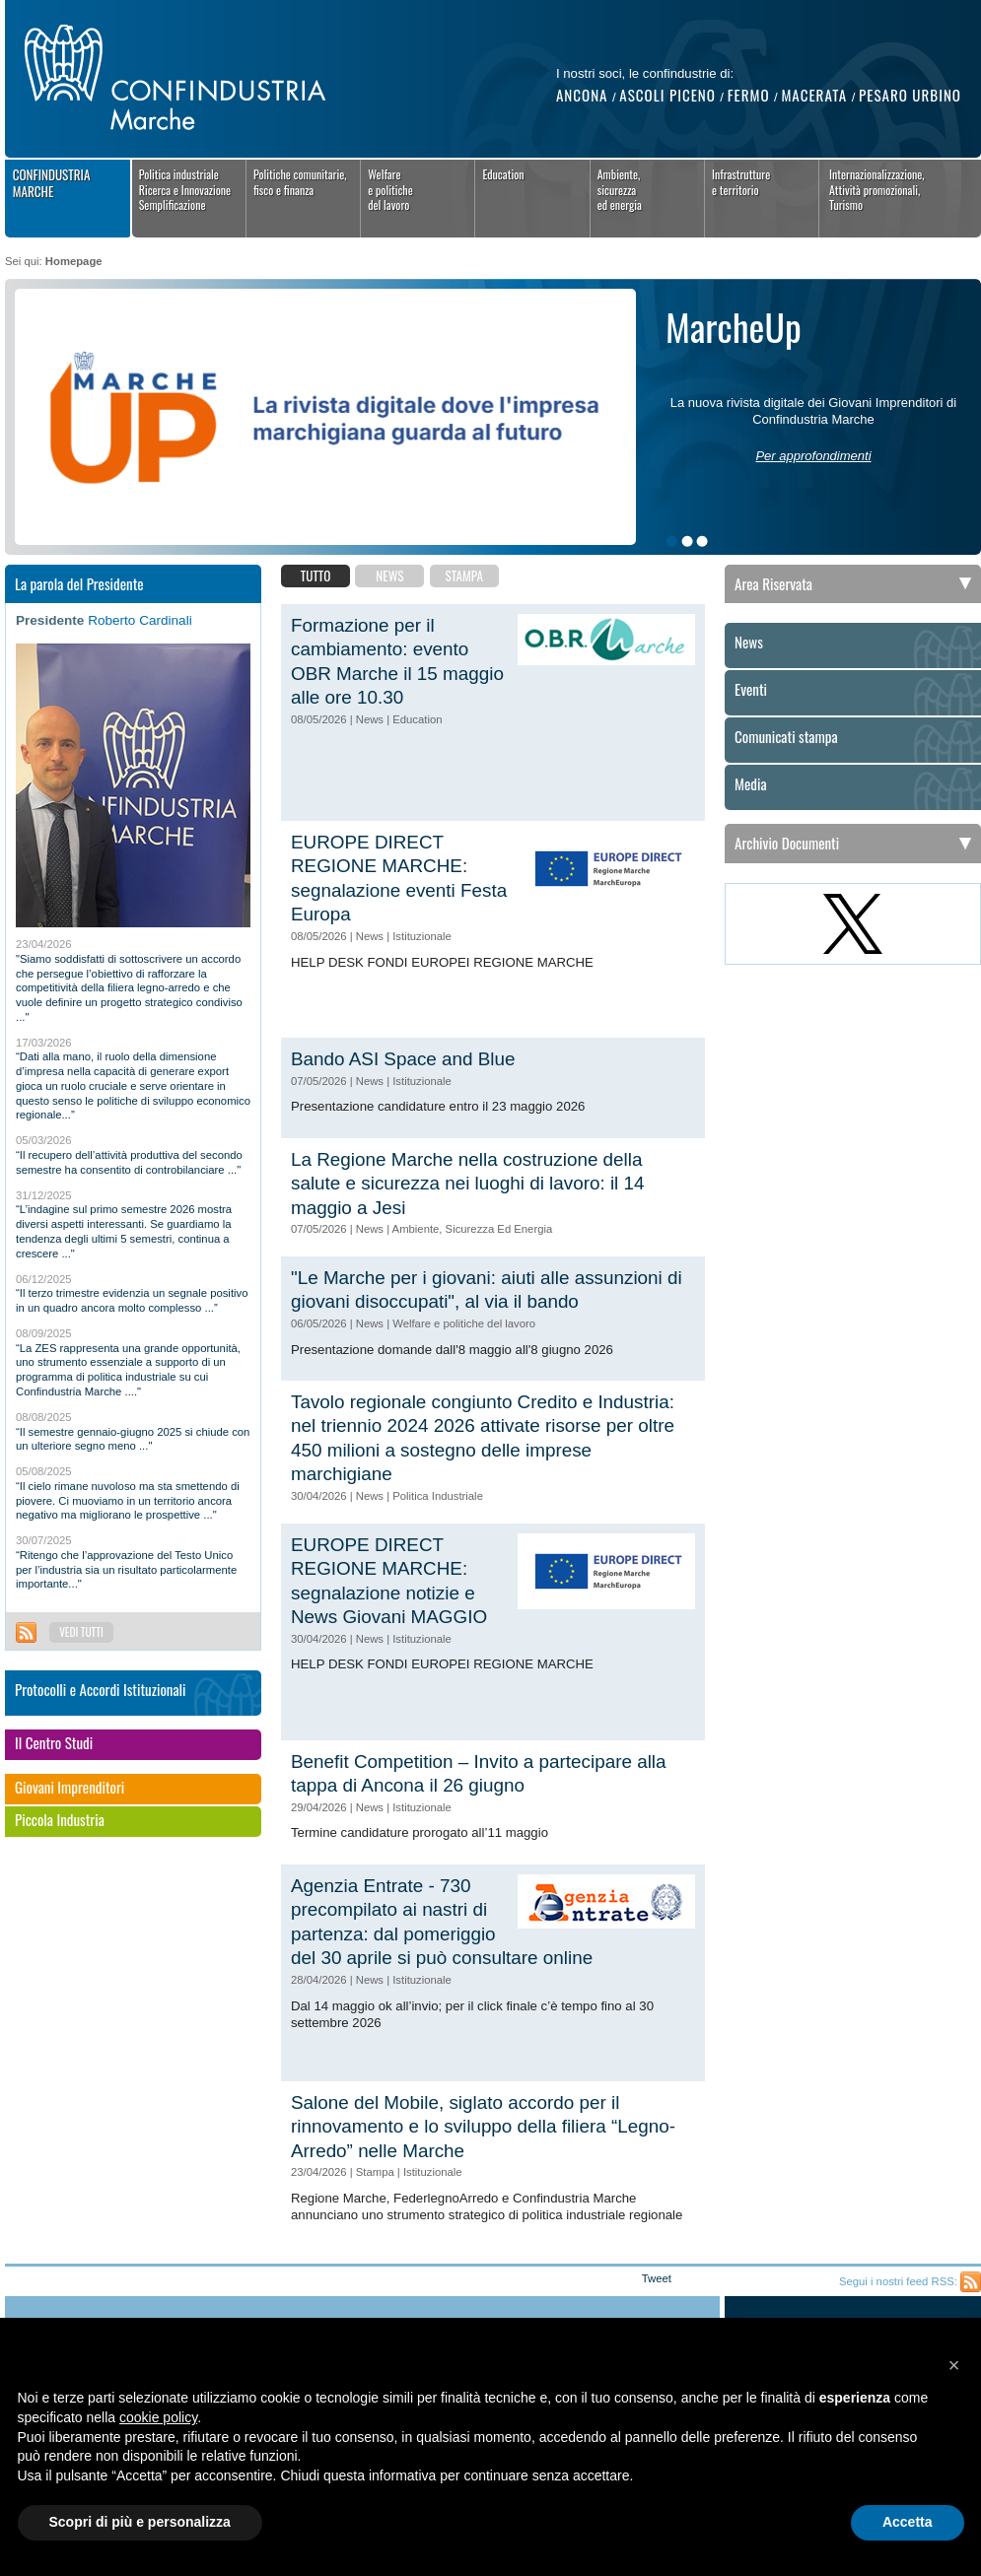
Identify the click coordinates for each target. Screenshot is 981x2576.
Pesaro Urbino (910, 94)
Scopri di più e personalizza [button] (140, 2522)
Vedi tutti (81, 1632)
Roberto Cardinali (140, 620)
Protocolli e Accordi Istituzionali (100, 1690)
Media (751, 784)
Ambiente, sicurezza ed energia (619, 189)
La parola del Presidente (79, 583)
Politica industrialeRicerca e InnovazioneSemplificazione (185, 189)
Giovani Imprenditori (69, 1787)
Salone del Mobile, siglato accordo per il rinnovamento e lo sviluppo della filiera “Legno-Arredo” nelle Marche (483, 2126)
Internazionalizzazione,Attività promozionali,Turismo (877, 189)
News (389, 575)
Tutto (316, 575)
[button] (954, 2365)
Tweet (656, 2278)
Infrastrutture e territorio (741, 182)
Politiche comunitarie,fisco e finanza (300, 182)
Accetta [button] (907, 2522)
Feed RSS (26, 1632)
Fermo (749, 94)
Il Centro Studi (54, 1743)
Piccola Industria (60, 1820)
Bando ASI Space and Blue (403, 1059)
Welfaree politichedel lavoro (390, 189)
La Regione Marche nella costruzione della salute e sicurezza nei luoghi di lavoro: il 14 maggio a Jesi (468, 1183)
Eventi (751, 690)
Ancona (582, 94)
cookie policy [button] (158, 2417)
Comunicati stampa (786, 737)
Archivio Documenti (787, 842)
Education (503, 174)
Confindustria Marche (52, 183)
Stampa (464, 575)
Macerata (814, 94)
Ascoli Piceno (667, 94)
